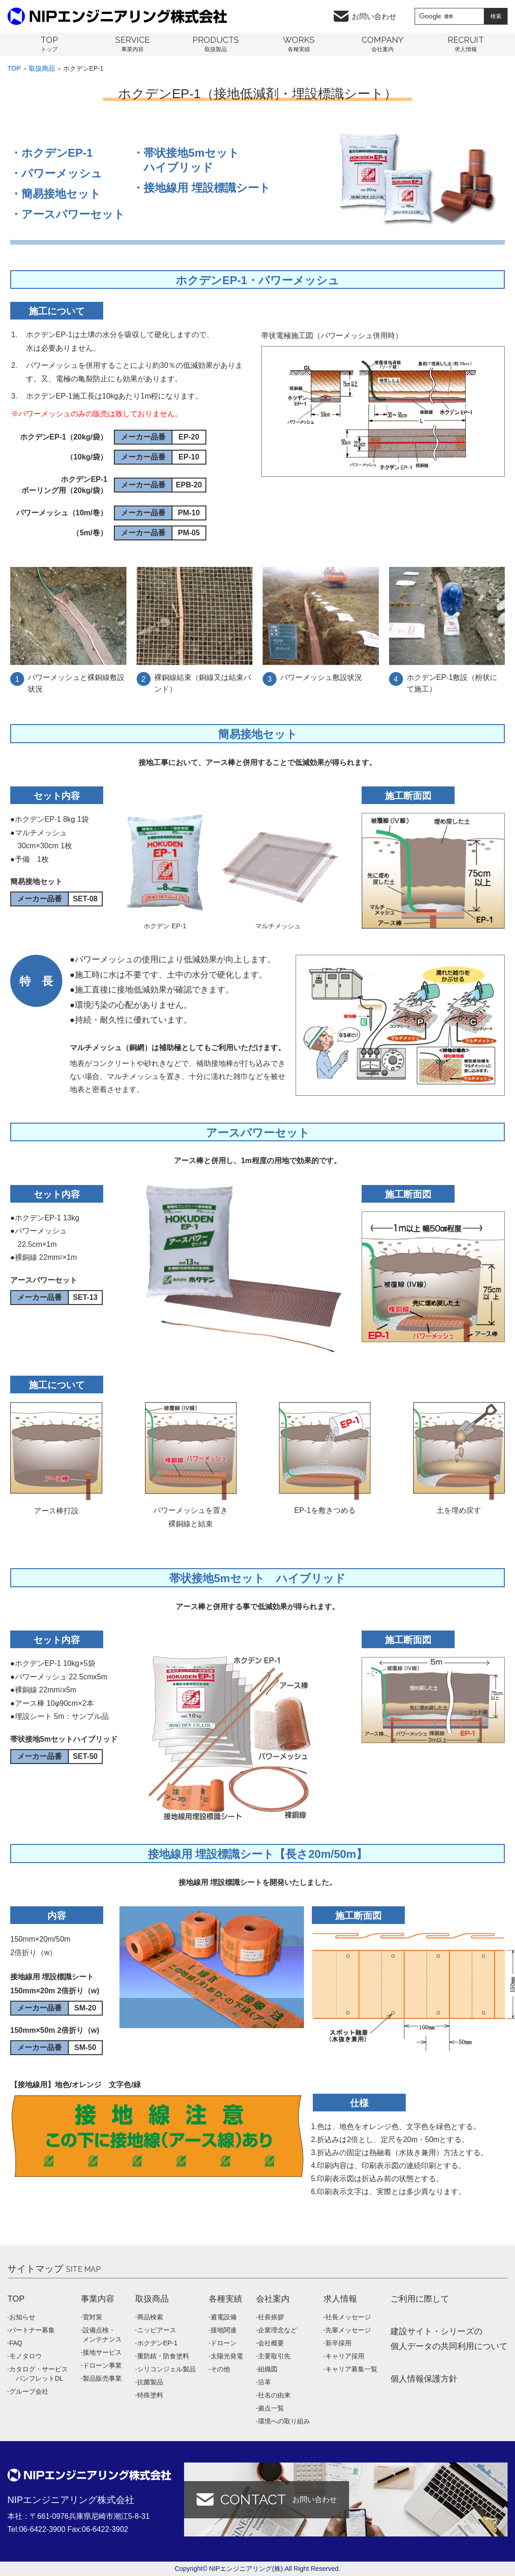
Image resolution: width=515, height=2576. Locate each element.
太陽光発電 (227, 2356)
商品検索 (150, 2317)
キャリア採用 (344, 2356)
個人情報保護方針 (423, 2378)
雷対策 (92, 2317)
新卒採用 (338, 2343)
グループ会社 (28, 2391)
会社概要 (271, 2343)
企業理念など (277, 2330)
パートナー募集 (32, 2330)
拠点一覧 (271, 2408)
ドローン (224, 2343)
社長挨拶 (271, 2317)
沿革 (264, 2382)
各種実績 (225, 2298)
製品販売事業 (102, 2378)
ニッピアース (156, 2330)
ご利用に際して (419, 2298)
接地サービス (102, 2352)
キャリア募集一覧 (351, 2369)
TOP (16, 2298)
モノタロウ (25, 2356)
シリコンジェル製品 (166, 2369)
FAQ (15, 2343)
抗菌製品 (150, 2382)
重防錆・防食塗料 (163, 2356)
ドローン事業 (102, 2365)
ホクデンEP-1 (157, 2343)
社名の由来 (274, 2395)
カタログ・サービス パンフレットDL (38, 2373)
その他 (220, 2369)
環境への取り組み (284, 2421)
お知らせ (22, 2317)
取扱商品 (42, 68)
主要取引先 (274, 2356)
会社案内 (273, 2298)
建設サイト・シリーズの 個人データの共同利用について (449, 2339)
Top (14, 68)
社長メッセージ (348, 2317)
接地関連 (224, 2330)
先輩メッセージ (348, 2330)
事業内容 (97, 2298)
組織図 (267, 2369)
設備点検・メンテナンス (102, 2334)
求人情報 (340, 2298)
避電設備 (224, 2317)
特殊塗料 (150, 2395)
